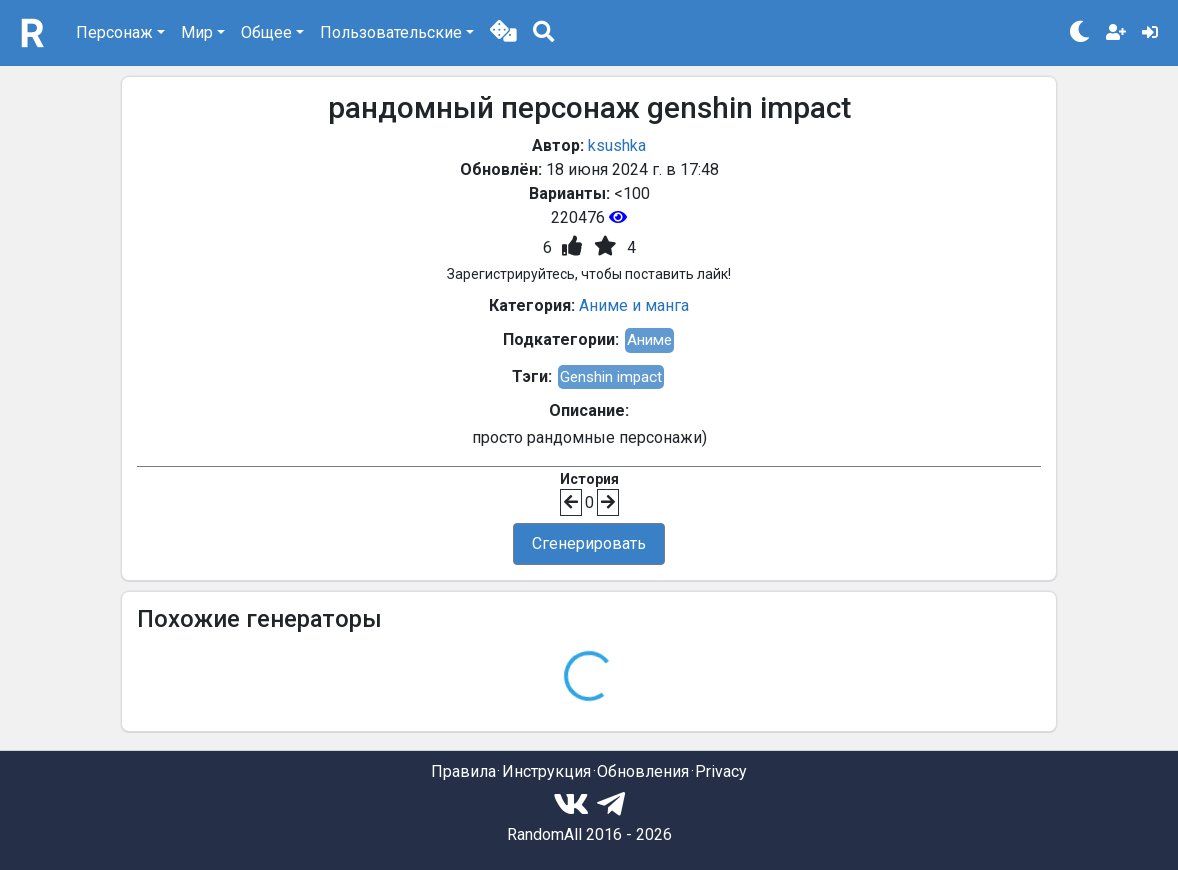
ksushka (617, 145)
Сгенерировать (589, 543)
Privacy (721, 771)
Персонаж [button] (114, 32)
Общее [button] (266, 32)
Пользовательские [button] (391, 32)
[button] (503, 33)
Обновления (643, 771)
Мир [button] (197, 32)
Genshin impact (611, 377)
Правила (463, 771)
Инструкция (546, 771)
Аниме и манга (634, 305)
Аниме (649, 340)
